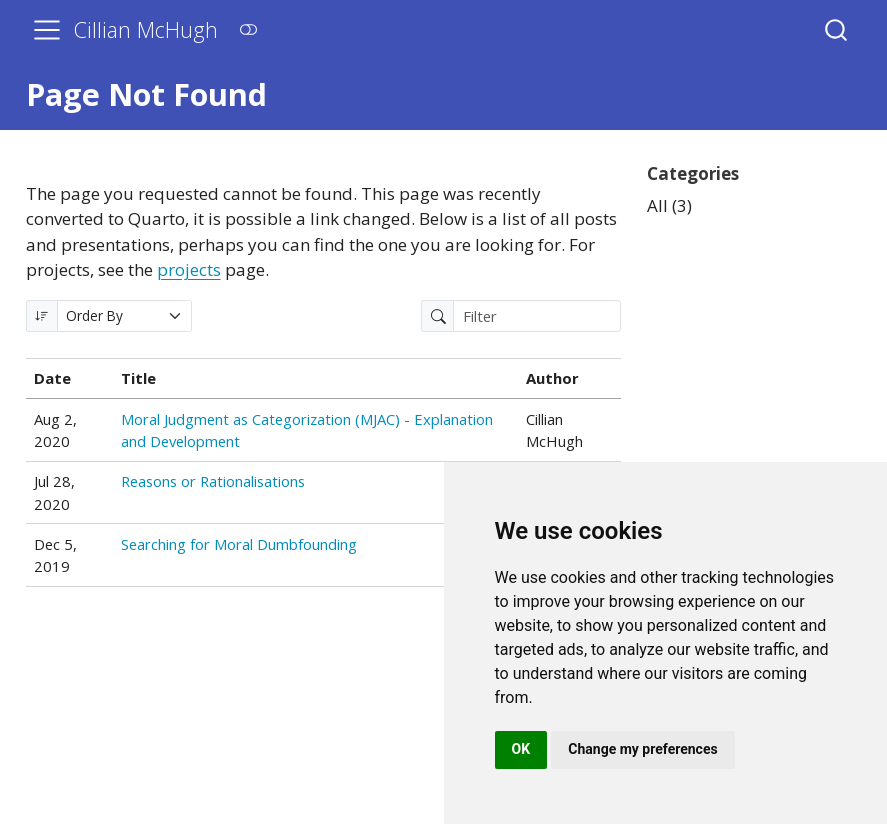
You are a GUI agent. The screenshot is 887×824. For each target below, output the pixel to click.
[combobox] (837, 29)
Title (138, 378)
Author (552, 378)
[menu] (47, 30)
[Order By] (125, 316)
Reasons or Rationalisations (213, 481)
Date (52, 378)
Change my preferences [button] (642, 749)
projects (189, 269)
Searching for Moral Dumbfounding (239, 544)
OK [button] (521, 749)
